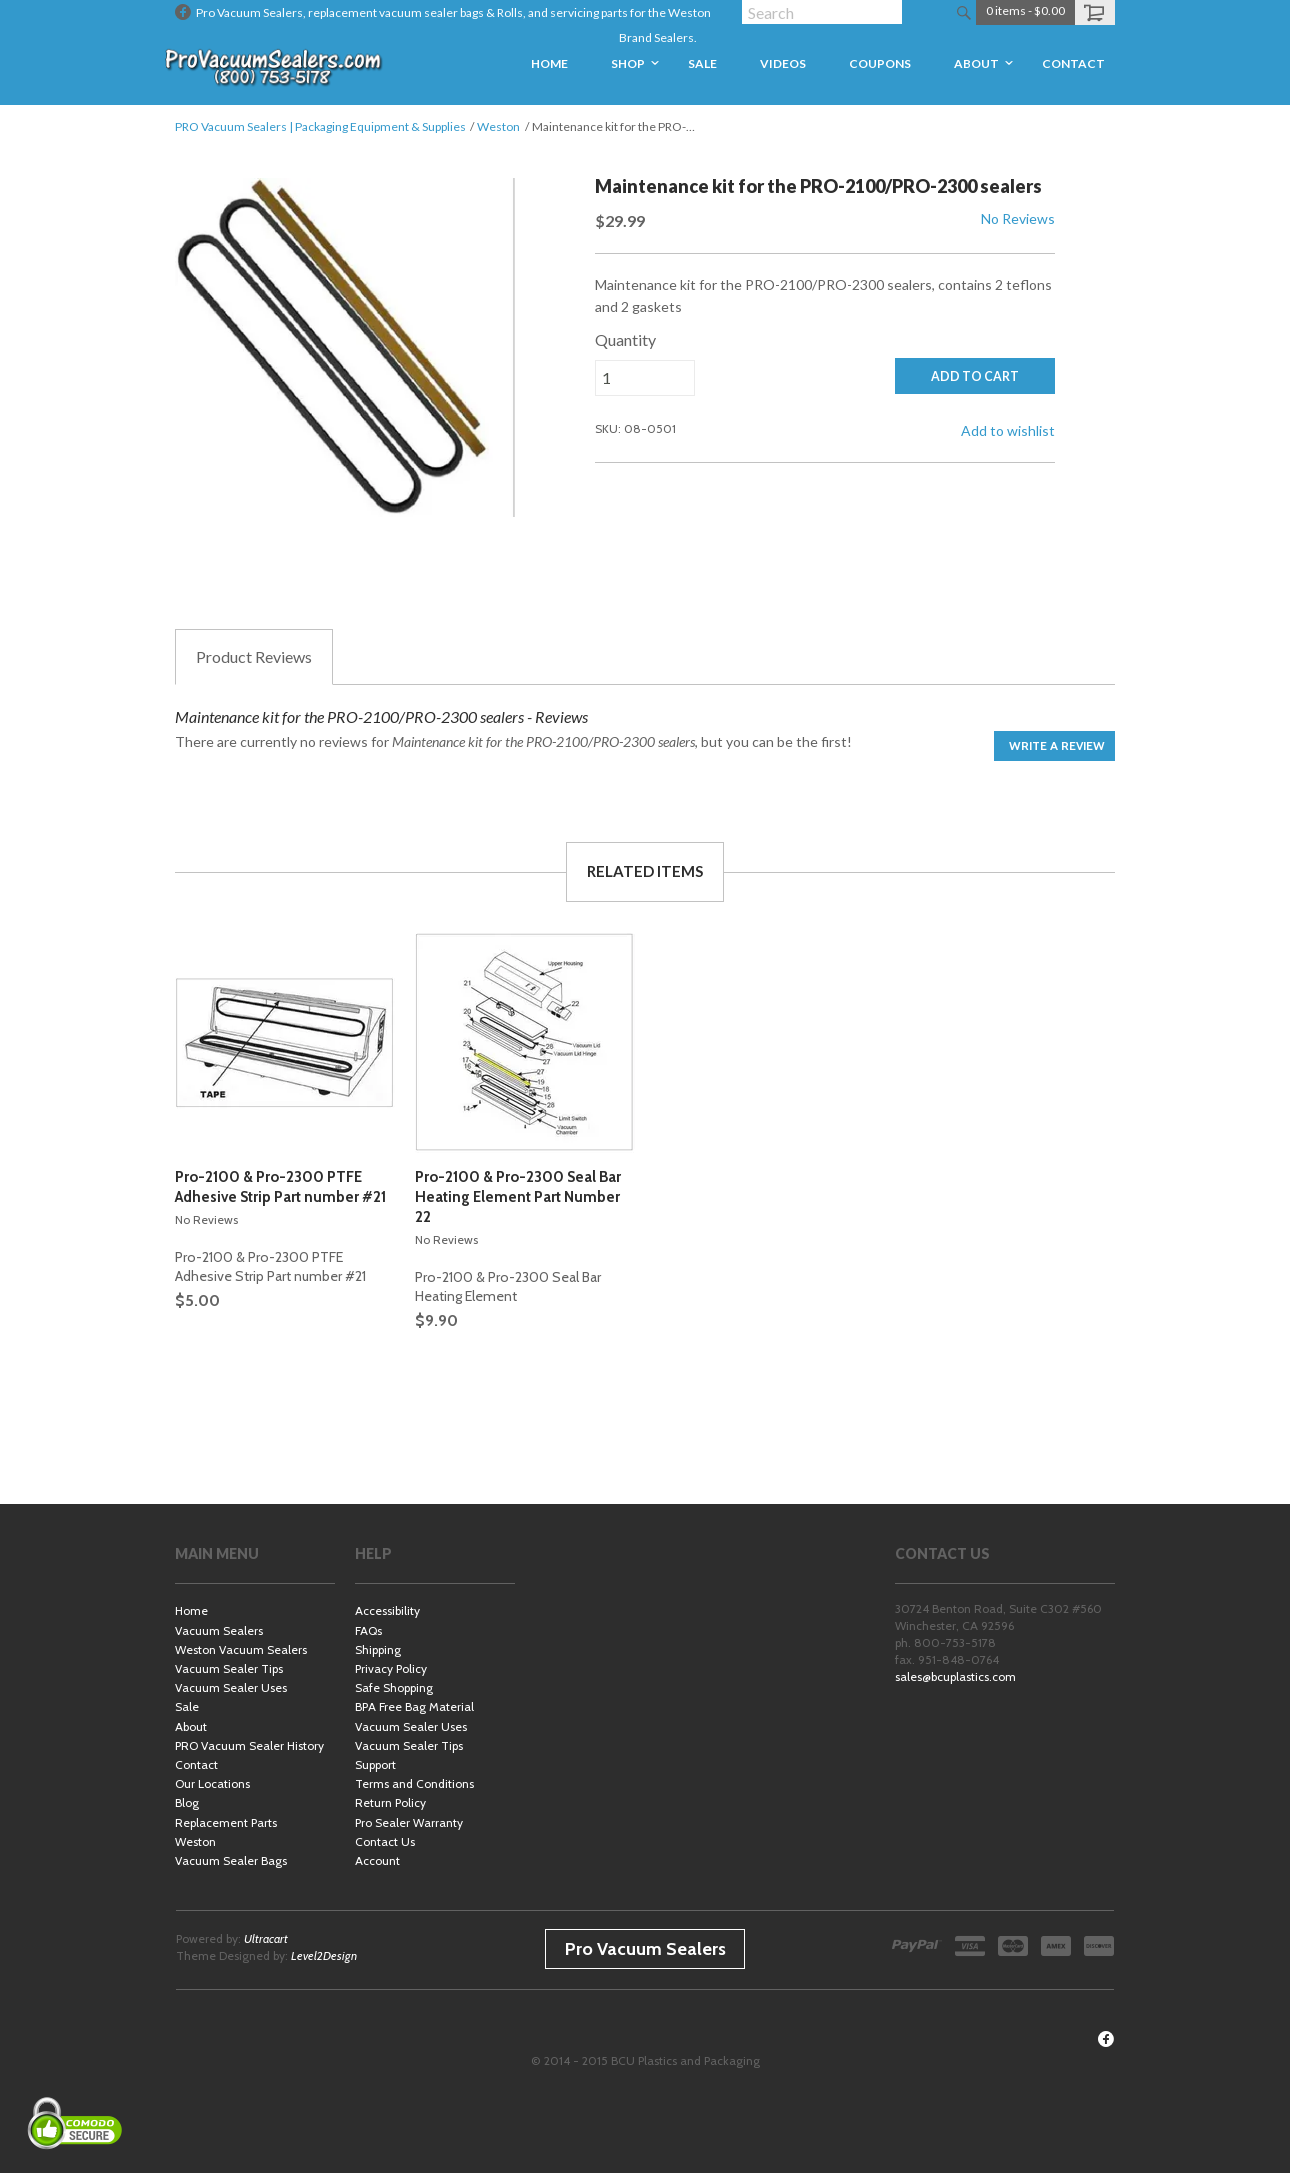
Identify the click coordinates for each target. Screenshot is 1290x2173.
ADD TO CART (975, 376)
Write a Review (1057, 745)
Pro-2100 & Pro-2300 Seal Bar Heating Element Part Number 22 (518, 1197)
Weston (498, 126)
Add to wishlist (1008, 430)
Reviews (254, 657)
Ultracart (266, 1938)
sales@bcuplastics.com (955, 1676)
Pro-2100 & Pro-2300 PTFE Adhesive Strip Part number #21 (280, 1187)
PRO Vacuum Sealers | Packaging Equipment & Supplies (320, 126)
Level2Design (324, 1955)
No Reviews (1018, 218)
